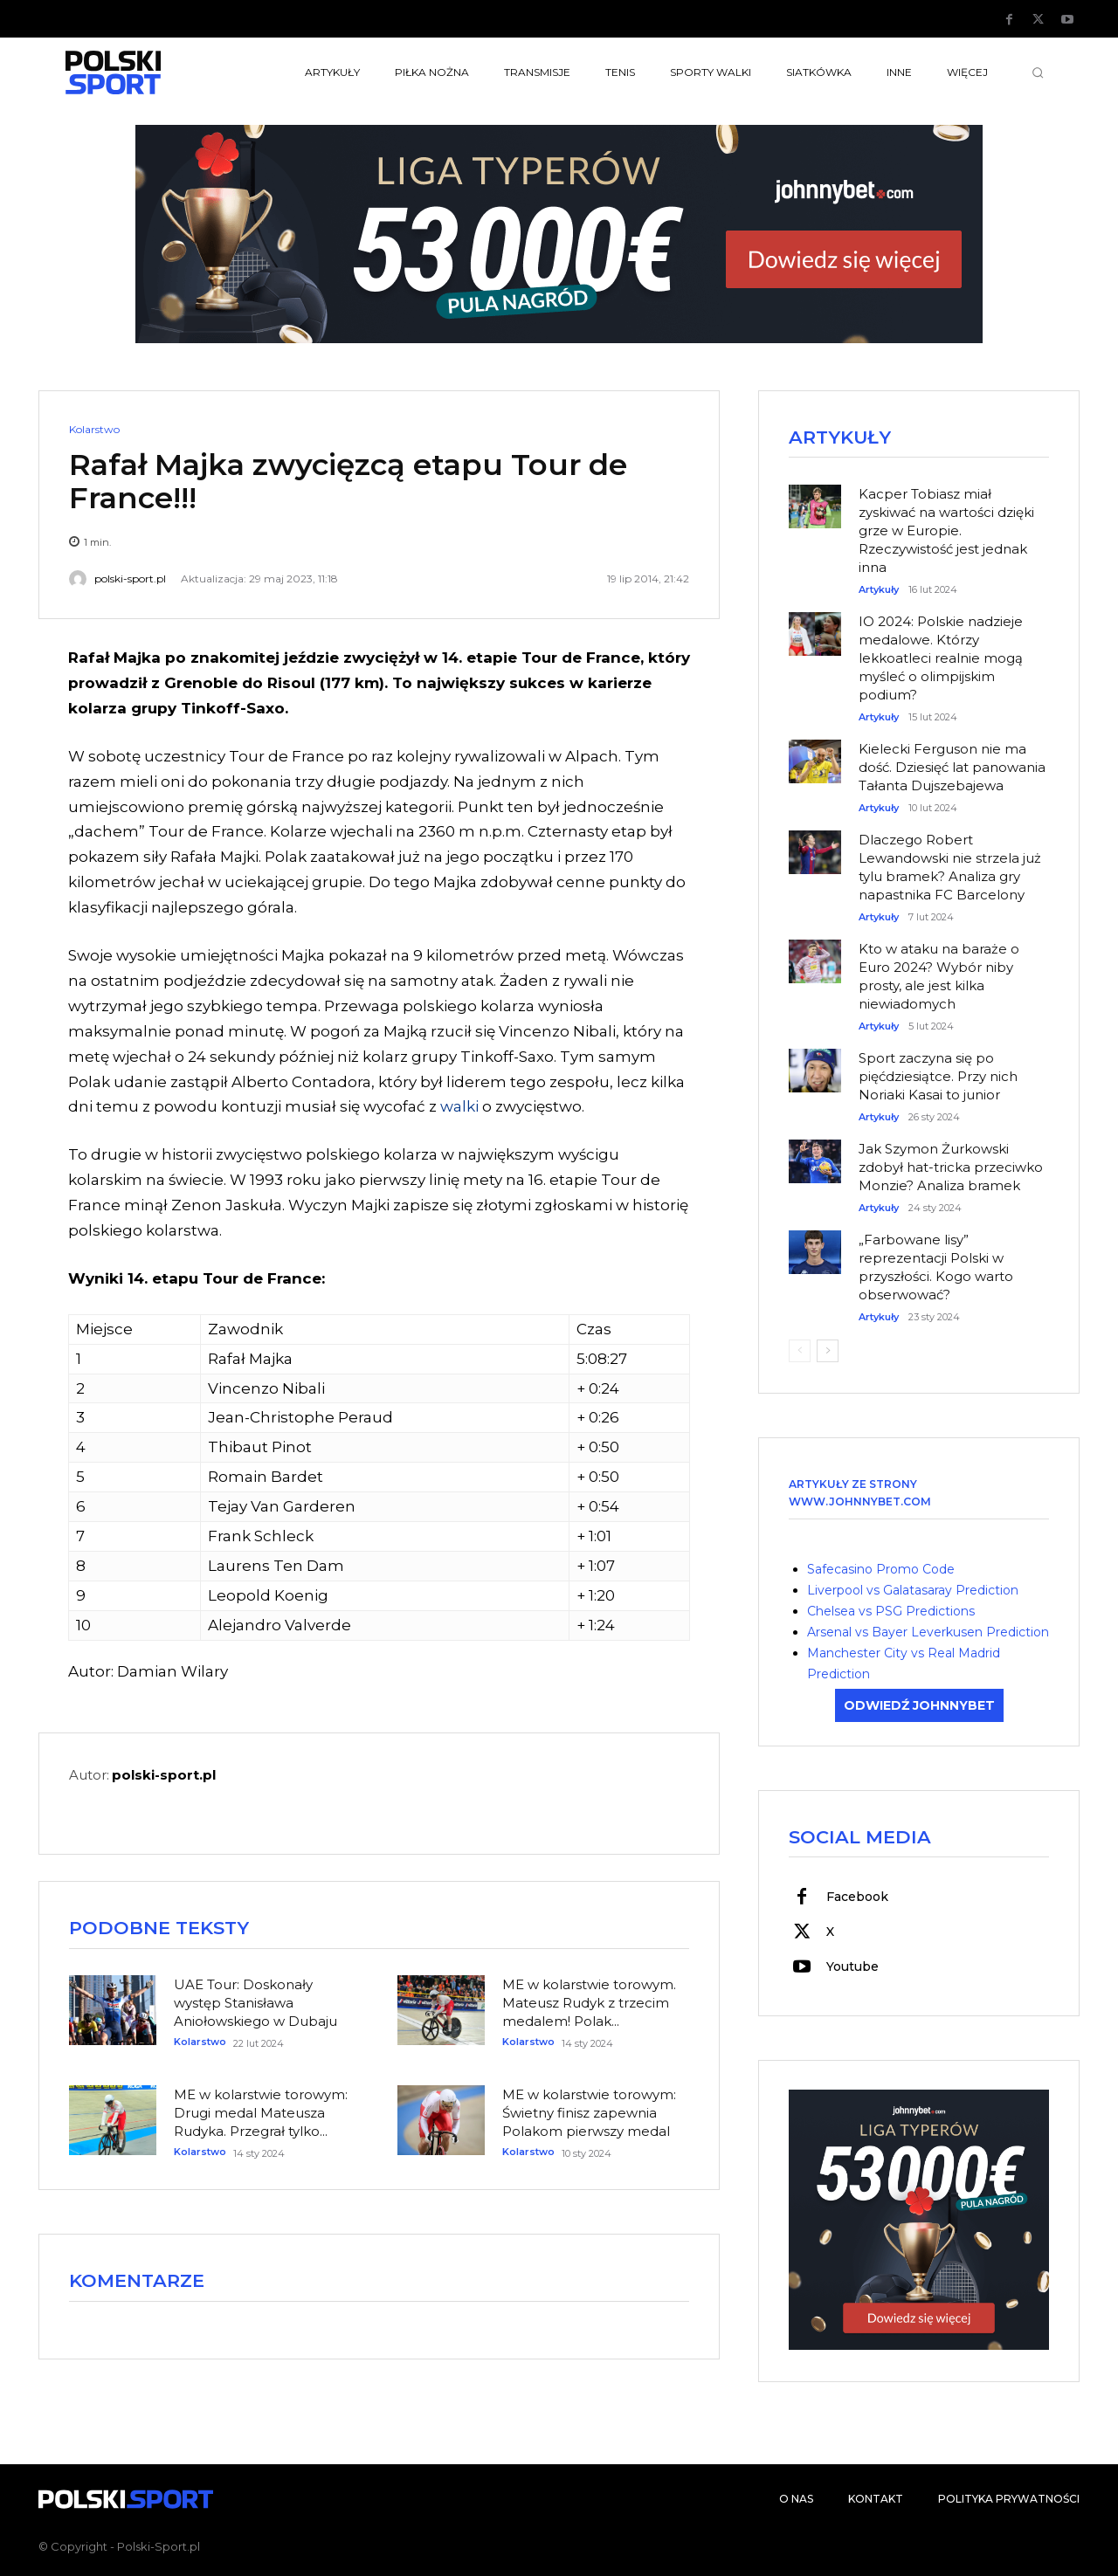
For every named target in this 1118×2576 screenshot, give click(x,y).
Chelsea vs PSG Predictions (891, 1611)
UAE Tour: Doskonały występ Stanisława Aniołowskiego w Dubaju (255, 2002)
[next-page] (827, 1351)
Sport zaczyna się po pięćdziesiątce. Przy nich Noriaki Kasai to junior (938, 1076)
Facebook (857, 1896)
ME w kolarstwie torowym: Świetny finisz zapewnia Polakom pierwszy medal (589, 2112)
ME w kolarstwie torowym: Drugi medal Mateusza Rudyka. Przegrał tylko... (261, 2112)
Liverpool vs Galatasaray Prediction (912, 1590)
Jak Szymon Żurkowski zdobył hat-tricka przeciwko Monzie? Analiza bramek (951, 1167)
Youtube (852, 1966)
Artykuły (879, 590)
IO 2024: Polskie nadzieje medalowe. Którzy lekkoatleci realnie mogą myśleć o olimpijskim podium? (941, 658)
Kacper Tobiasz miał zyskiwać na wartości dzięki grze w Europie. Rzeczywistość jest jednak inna (946, 530)
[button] (1037, 72)
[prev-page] (800, 1351)
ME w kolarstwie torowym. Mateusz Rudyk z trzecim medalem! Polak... (589, 2002)
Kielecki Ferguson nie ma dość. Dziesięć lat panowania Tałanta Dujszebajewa (952, 767)
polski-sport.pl (130, 579)
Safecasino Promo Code (881, 1569)
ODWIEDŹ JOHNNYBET (919, 1705)
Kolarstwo (94, 429)
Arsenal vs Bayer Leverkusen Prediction (928, 1632)
